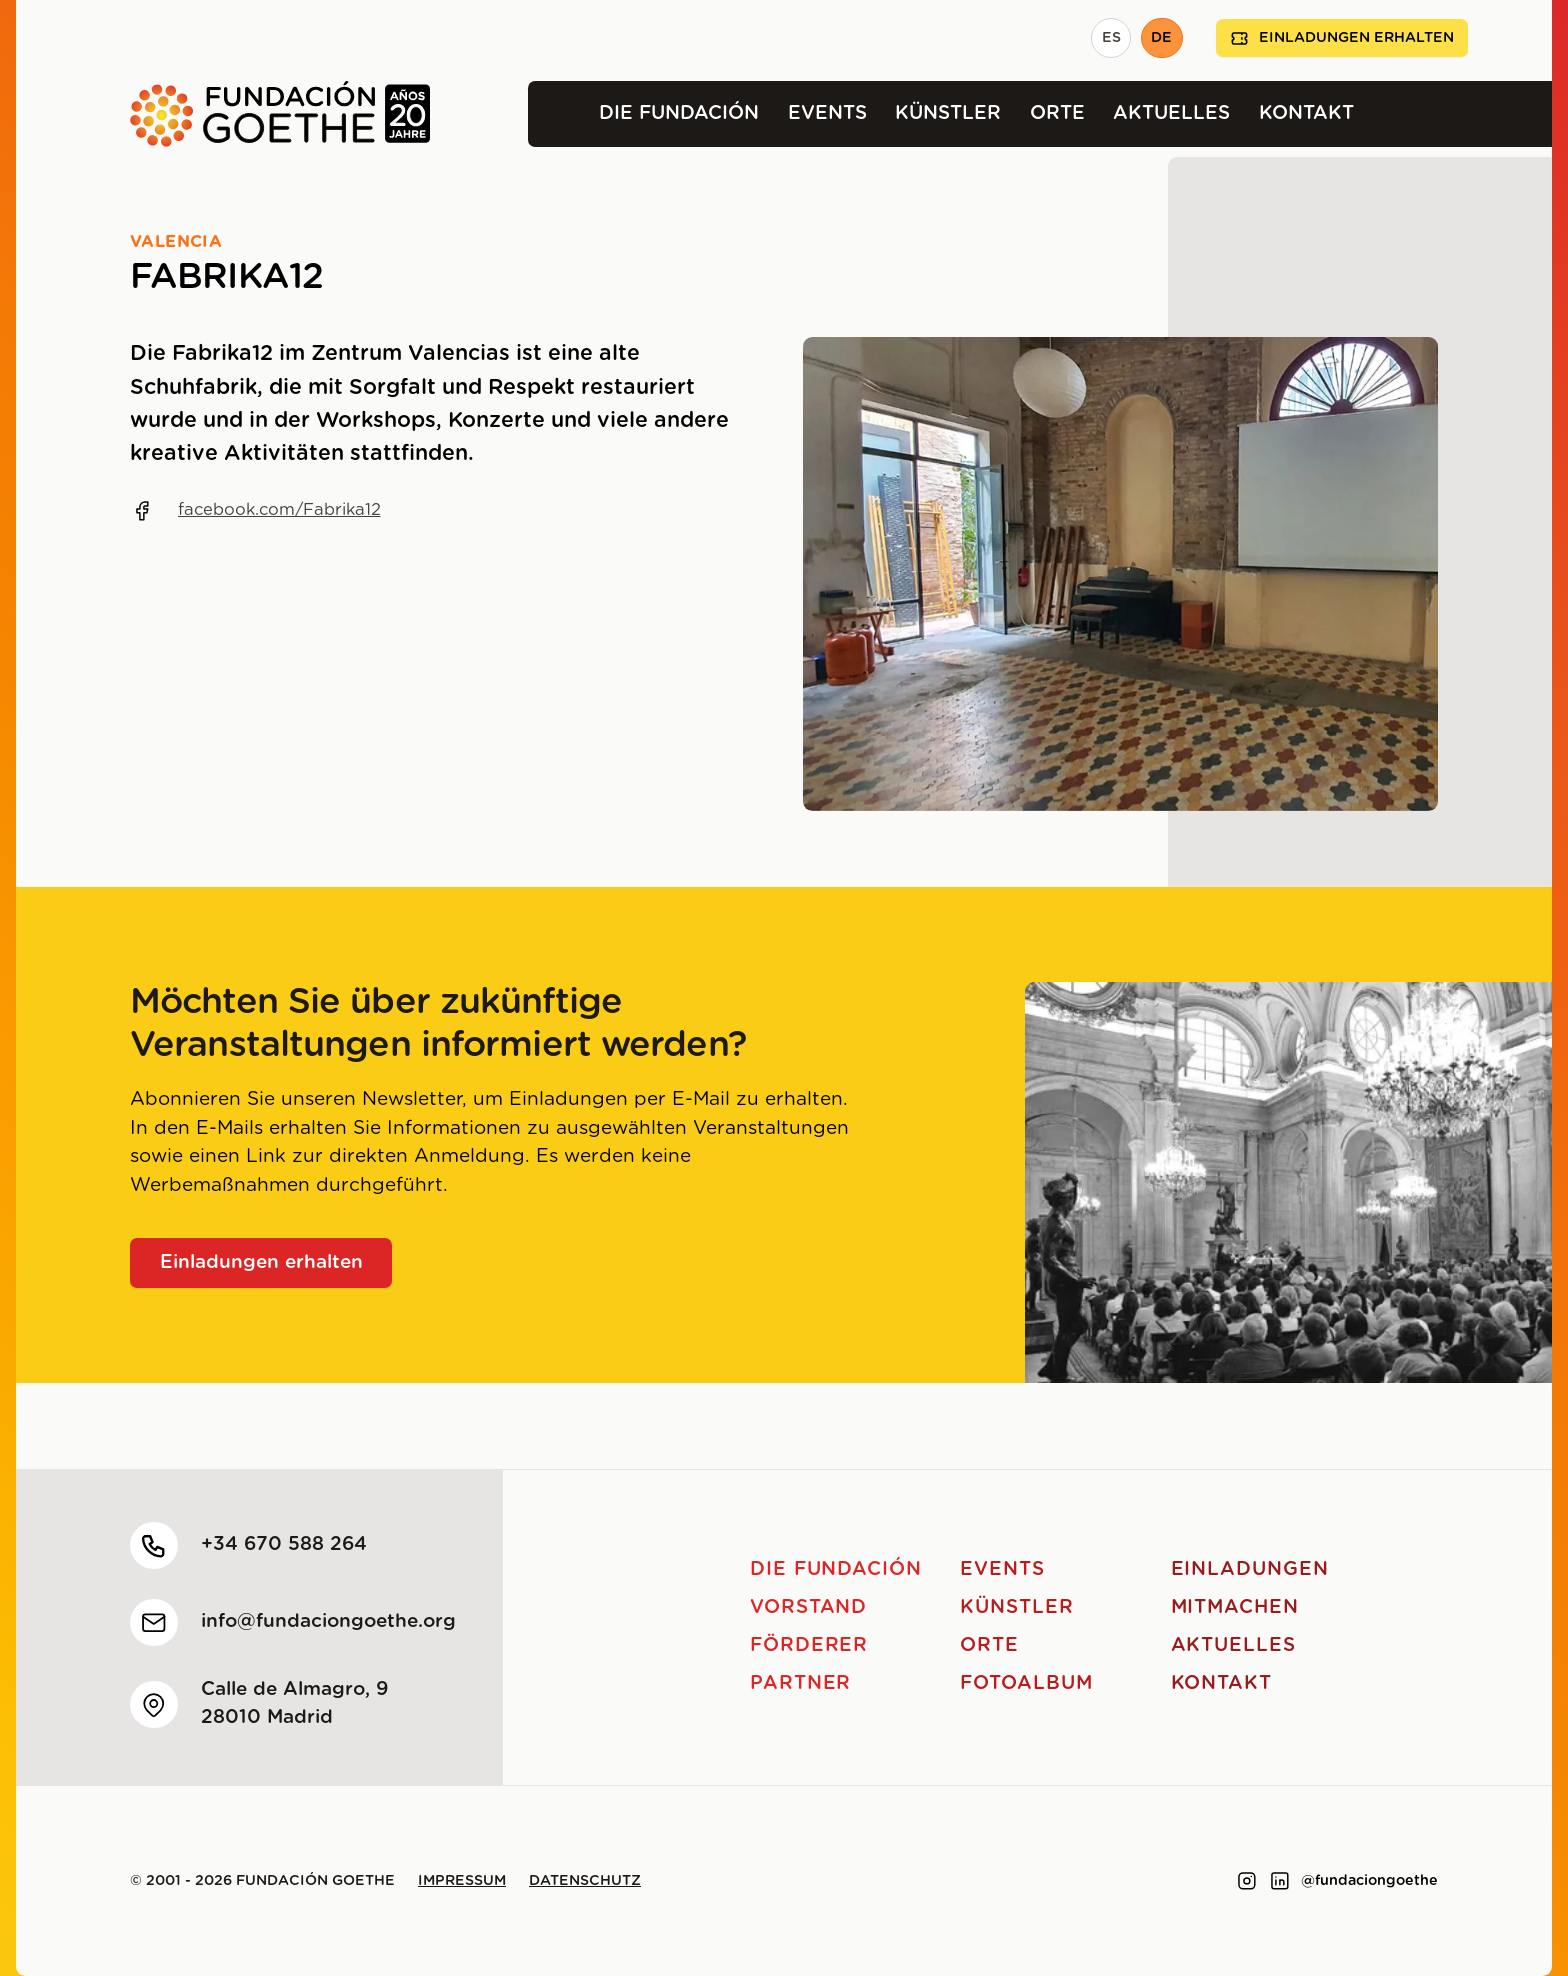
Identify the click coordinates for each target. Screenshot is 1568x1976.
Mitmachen (1235, 1607)
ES (1111, 38)
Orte (1057, 113)
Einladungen (1250, 1569)
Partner (801, 1683)
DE (1161, 38)
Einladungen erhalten (1342, 38)
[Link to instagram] (1247, 1881)
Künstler (948, 113)
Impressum (462, 1881)
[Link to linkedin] (1280, 1881)
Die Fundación (679, 113)
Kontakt (1306, 113)
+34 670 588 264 (284, 1544)
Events (827, 113)
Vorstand (809, 1607)
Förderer (809, 1645)
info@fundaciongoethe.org (328, 1621)
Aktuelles (1171, 113)
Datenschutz (585, 1881)
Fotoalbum (1026, 1683)
